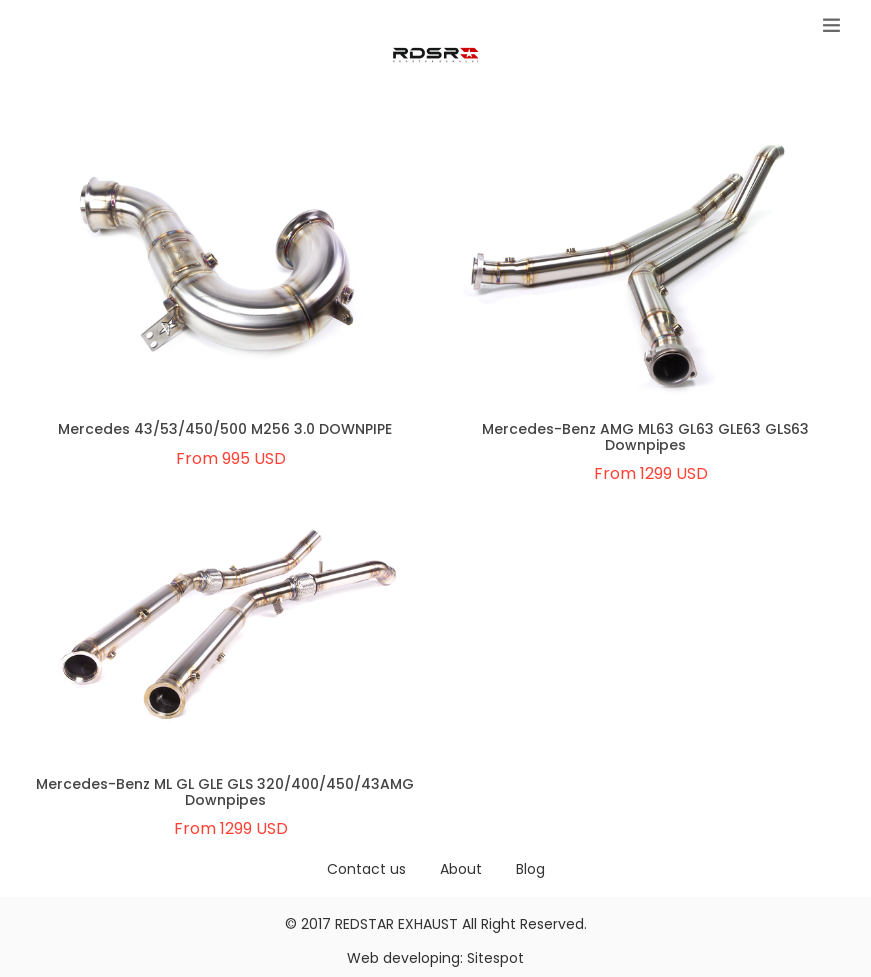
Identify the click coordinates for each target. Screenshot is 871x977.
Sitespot (495, 958)
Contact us (366, 869)
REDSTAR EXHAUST (396, 924)
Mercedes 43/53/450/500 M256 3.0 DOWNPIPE (225, 429)
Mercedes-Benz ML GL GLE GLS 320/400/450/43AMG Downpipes (225, 791)
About (461, 869)
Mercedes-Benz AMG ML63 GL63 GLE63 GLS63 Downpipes (645, 436)
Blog (530, 869)
